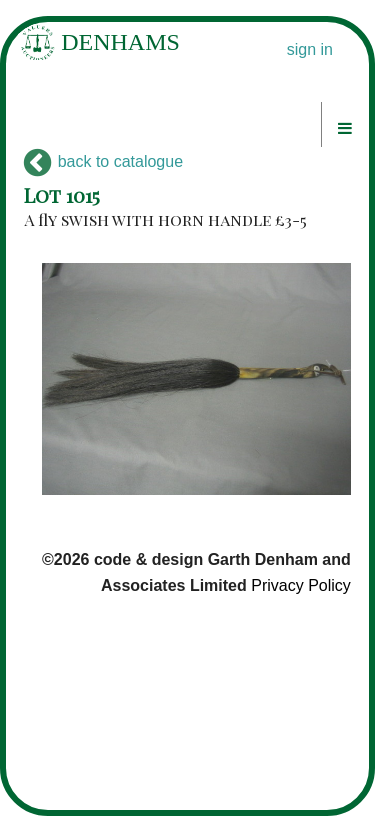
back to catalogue (103, 161)
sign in (310, 49)
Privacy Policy (301, 585)
